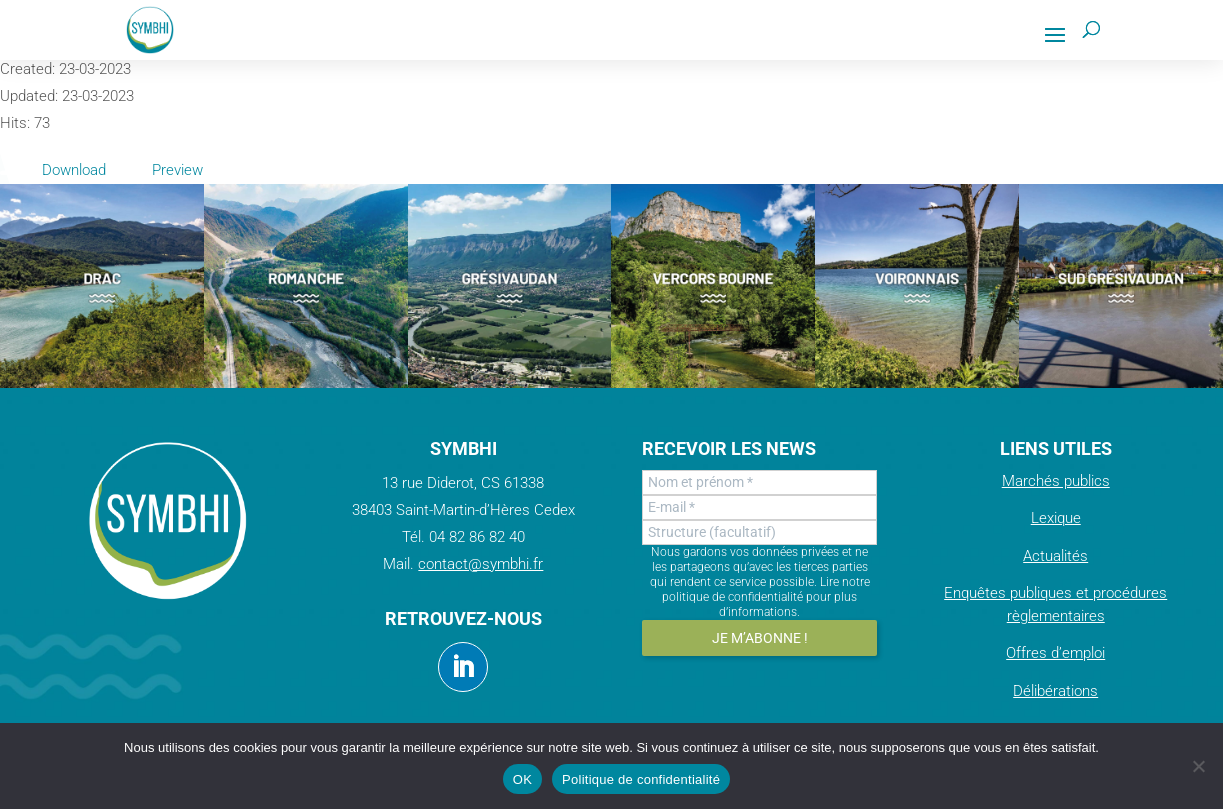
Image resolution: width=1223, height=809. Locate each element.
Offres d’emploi (1055, 653)
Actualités (1055, 556)
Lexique (1056, 518)
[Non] (1198, 766)
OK (522, 779)
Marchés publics (1056, 481)
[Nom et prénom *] (759, 482)
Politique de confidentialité (641, 779)
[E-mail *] (759, 507)
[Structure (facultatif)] (759, 532)
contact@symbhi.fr (480, 564)
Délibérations (1055, 691)
